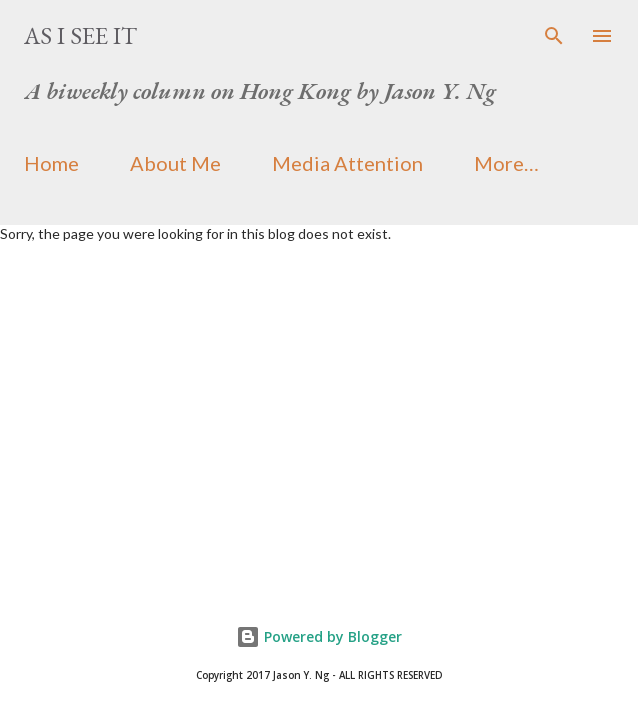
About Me (175, 163)
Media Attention (347, 163)
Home (51, 163)
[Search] (554, 36)
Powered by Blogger (319, 636)
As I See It (80, 35)
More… (506, 163)
